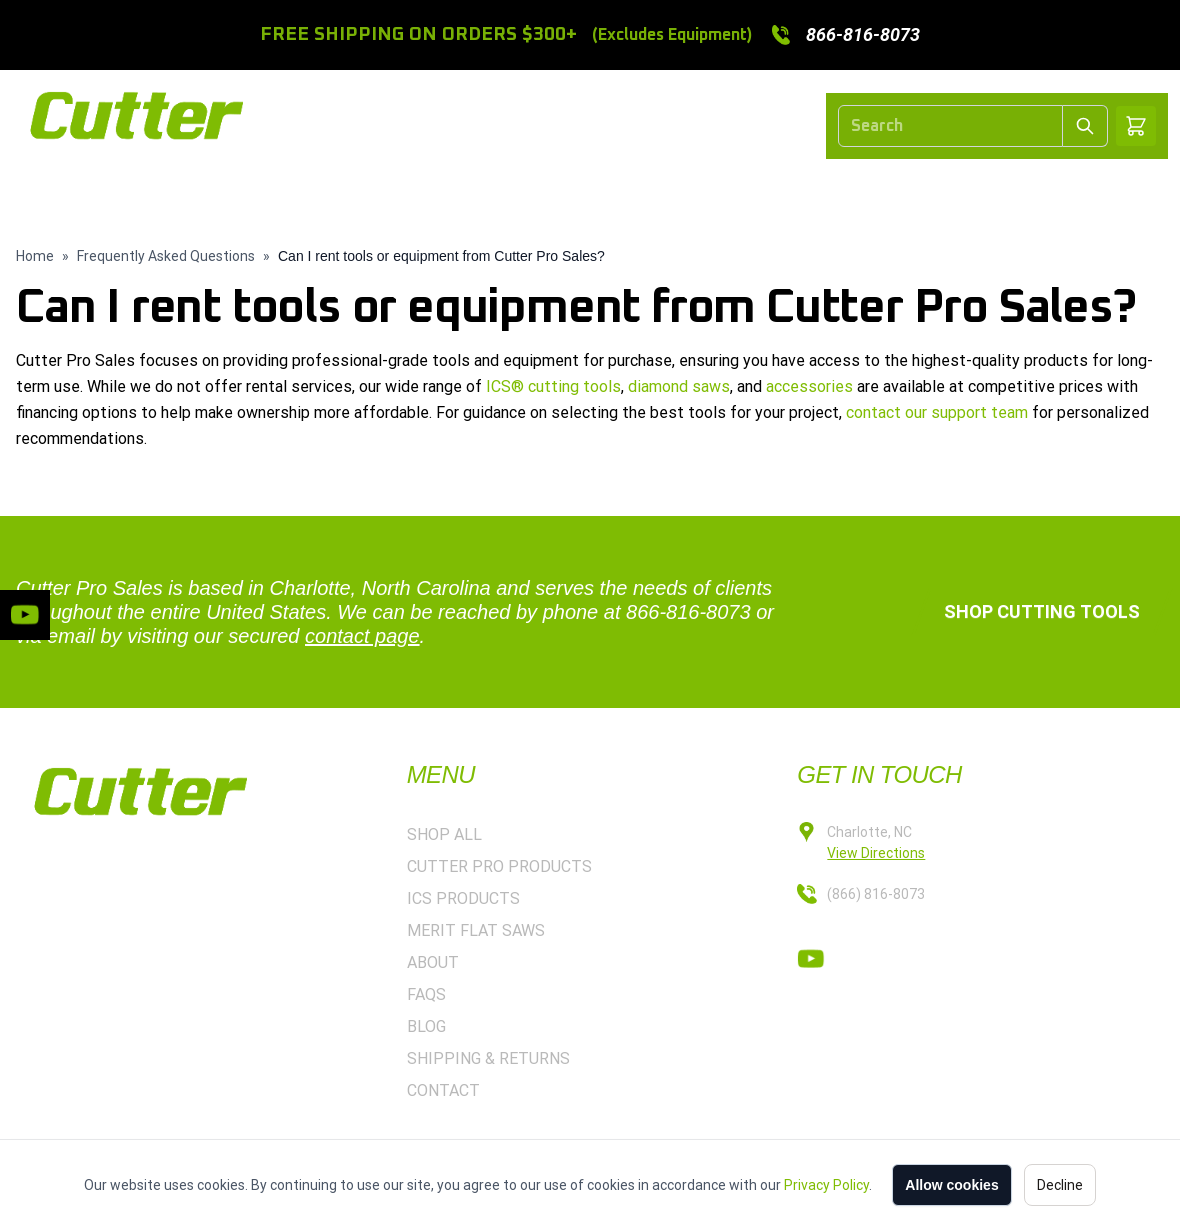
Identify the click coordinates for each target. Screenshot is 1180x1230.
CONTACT (1010, 192)
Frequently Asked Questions (166, 256)
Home (35, 256)
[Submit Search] (1085, 126)
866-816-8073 (688, 612)
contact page (362, 636)
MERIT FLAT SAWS (778, 192)
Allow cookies (951, 1185)
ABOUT (911, 192)
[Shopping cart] (1136, 126)
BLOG (426, 1026)
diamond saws (679, 386)
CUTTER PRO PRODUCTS (422, 192)
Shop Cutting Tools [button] (1042, 611)
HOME (155, 192)
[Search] (950, 126)
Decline (1060, 1185)
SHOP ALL (251, 192)
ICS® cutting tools (553, 386)
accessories (809, 386)
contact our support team (937, 412)
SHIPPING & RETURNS (488, 1058)
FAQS (426, 994)
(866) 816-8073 (876, 894)
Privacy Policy (826, 1185)
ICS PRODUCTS (613, 192)
